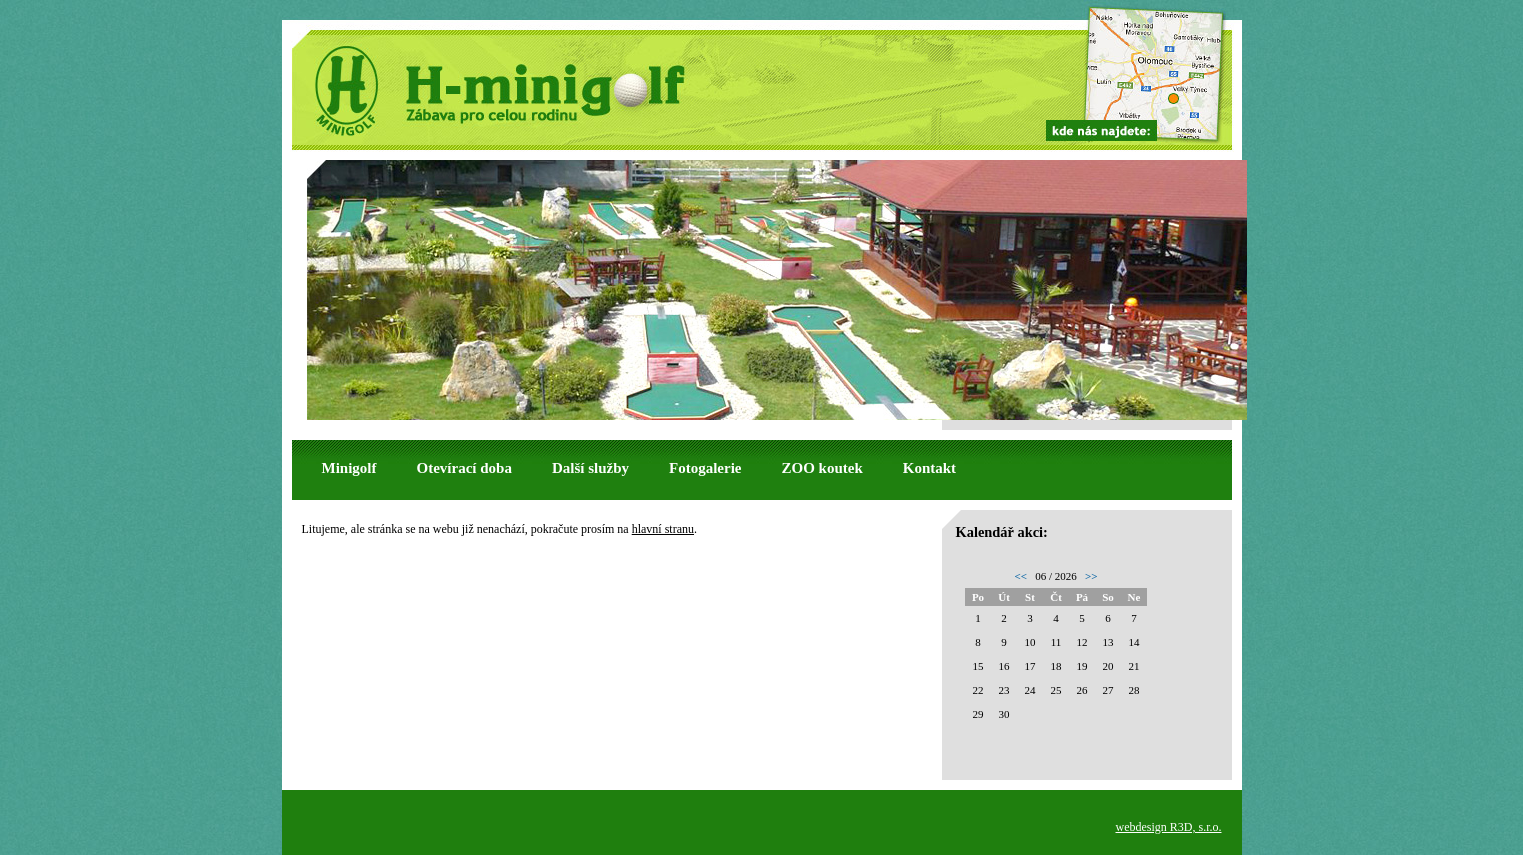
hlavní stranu (663, 529)
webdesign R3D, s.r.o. (1169, 827)
